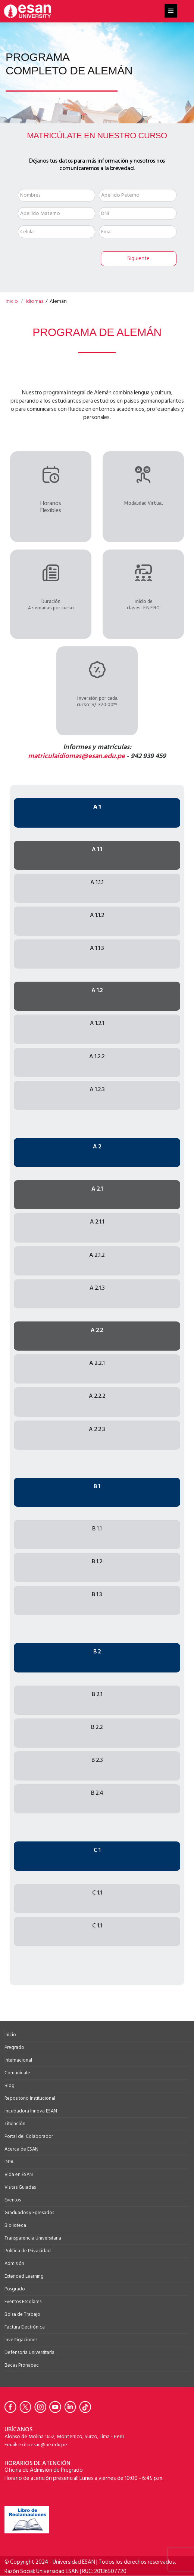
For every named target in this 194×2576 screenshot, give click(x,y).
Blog (9, 2085)
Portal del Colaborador (28, 2136)
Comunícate (17, 2073)
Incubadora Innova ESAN (30, 2111)
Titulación (14, 2124)
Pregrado (14, 2047)
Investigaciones (20, 2340)
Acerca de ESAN (21, 2149)
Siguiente (138, 258)
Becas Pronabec (21, 2365)
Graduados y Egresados (29, 2213)
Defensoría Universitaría (29, 2352)
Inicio (10, 2035)
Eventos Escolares (22, 2302)
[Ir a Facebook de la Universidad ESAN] (11, 2407)
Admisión (14, 2263)
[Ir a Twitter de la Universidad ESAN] (26, 2407)
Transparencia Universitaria (32, 2238)
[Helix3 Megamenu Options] (171, 11)
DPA (8, 2162)
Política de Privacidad (27, 2251)
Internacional (18, 2060)
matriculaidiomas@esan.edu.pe (76, 755)
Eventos (12, 2200)
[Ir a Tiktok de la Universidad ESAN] (86, 2407)
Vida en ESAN (18, 2174)
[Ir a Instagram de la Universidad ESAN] (41, 2407)
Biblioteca (15, 2225)
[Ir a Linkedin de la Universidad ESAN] (71, 2407)
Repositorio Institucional (29, 2098)
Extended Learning (24, 2276)
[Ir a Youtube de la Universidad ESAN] (56, 2407)
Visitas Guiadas (20, 2187)
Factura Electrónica (24, 2327)
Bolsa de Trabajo (22, 2314)
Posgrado (14, 2289)
